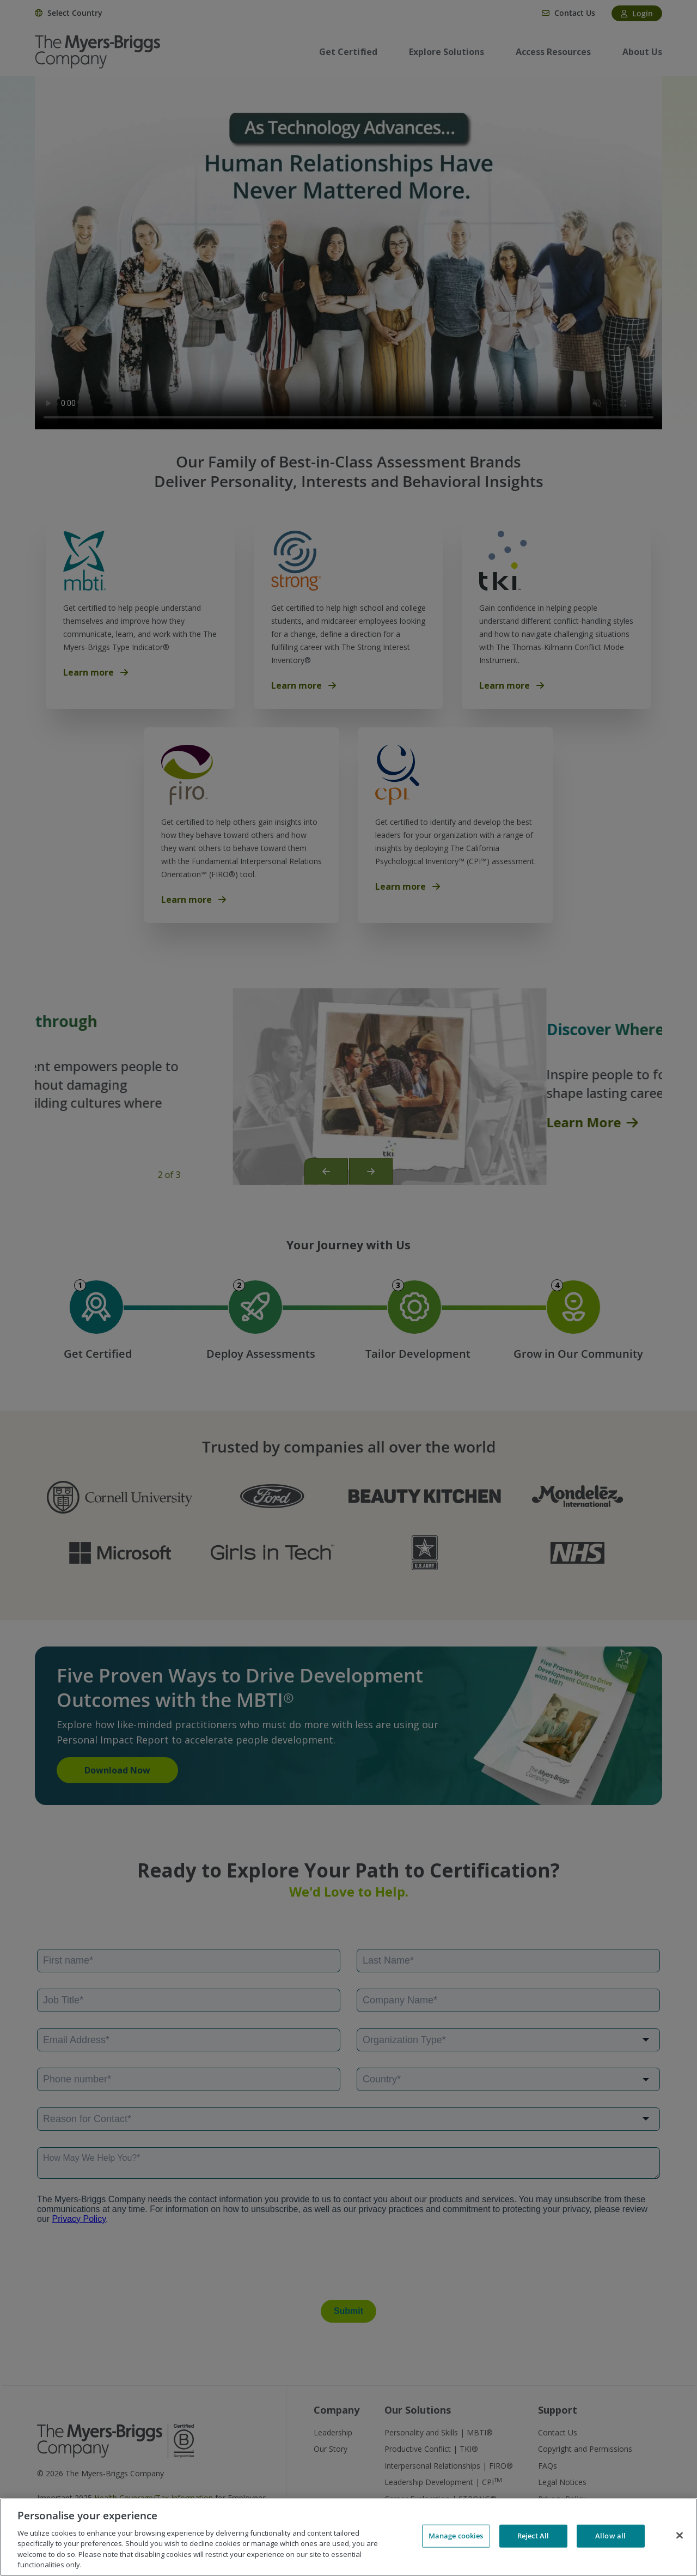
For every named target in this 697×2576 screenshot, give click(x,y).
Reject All (533, 2536)
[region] (348, 2537)
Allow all (610, 2536)
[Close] (680, 2536)
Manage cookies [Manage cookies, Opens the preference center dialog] (456, 2536)
